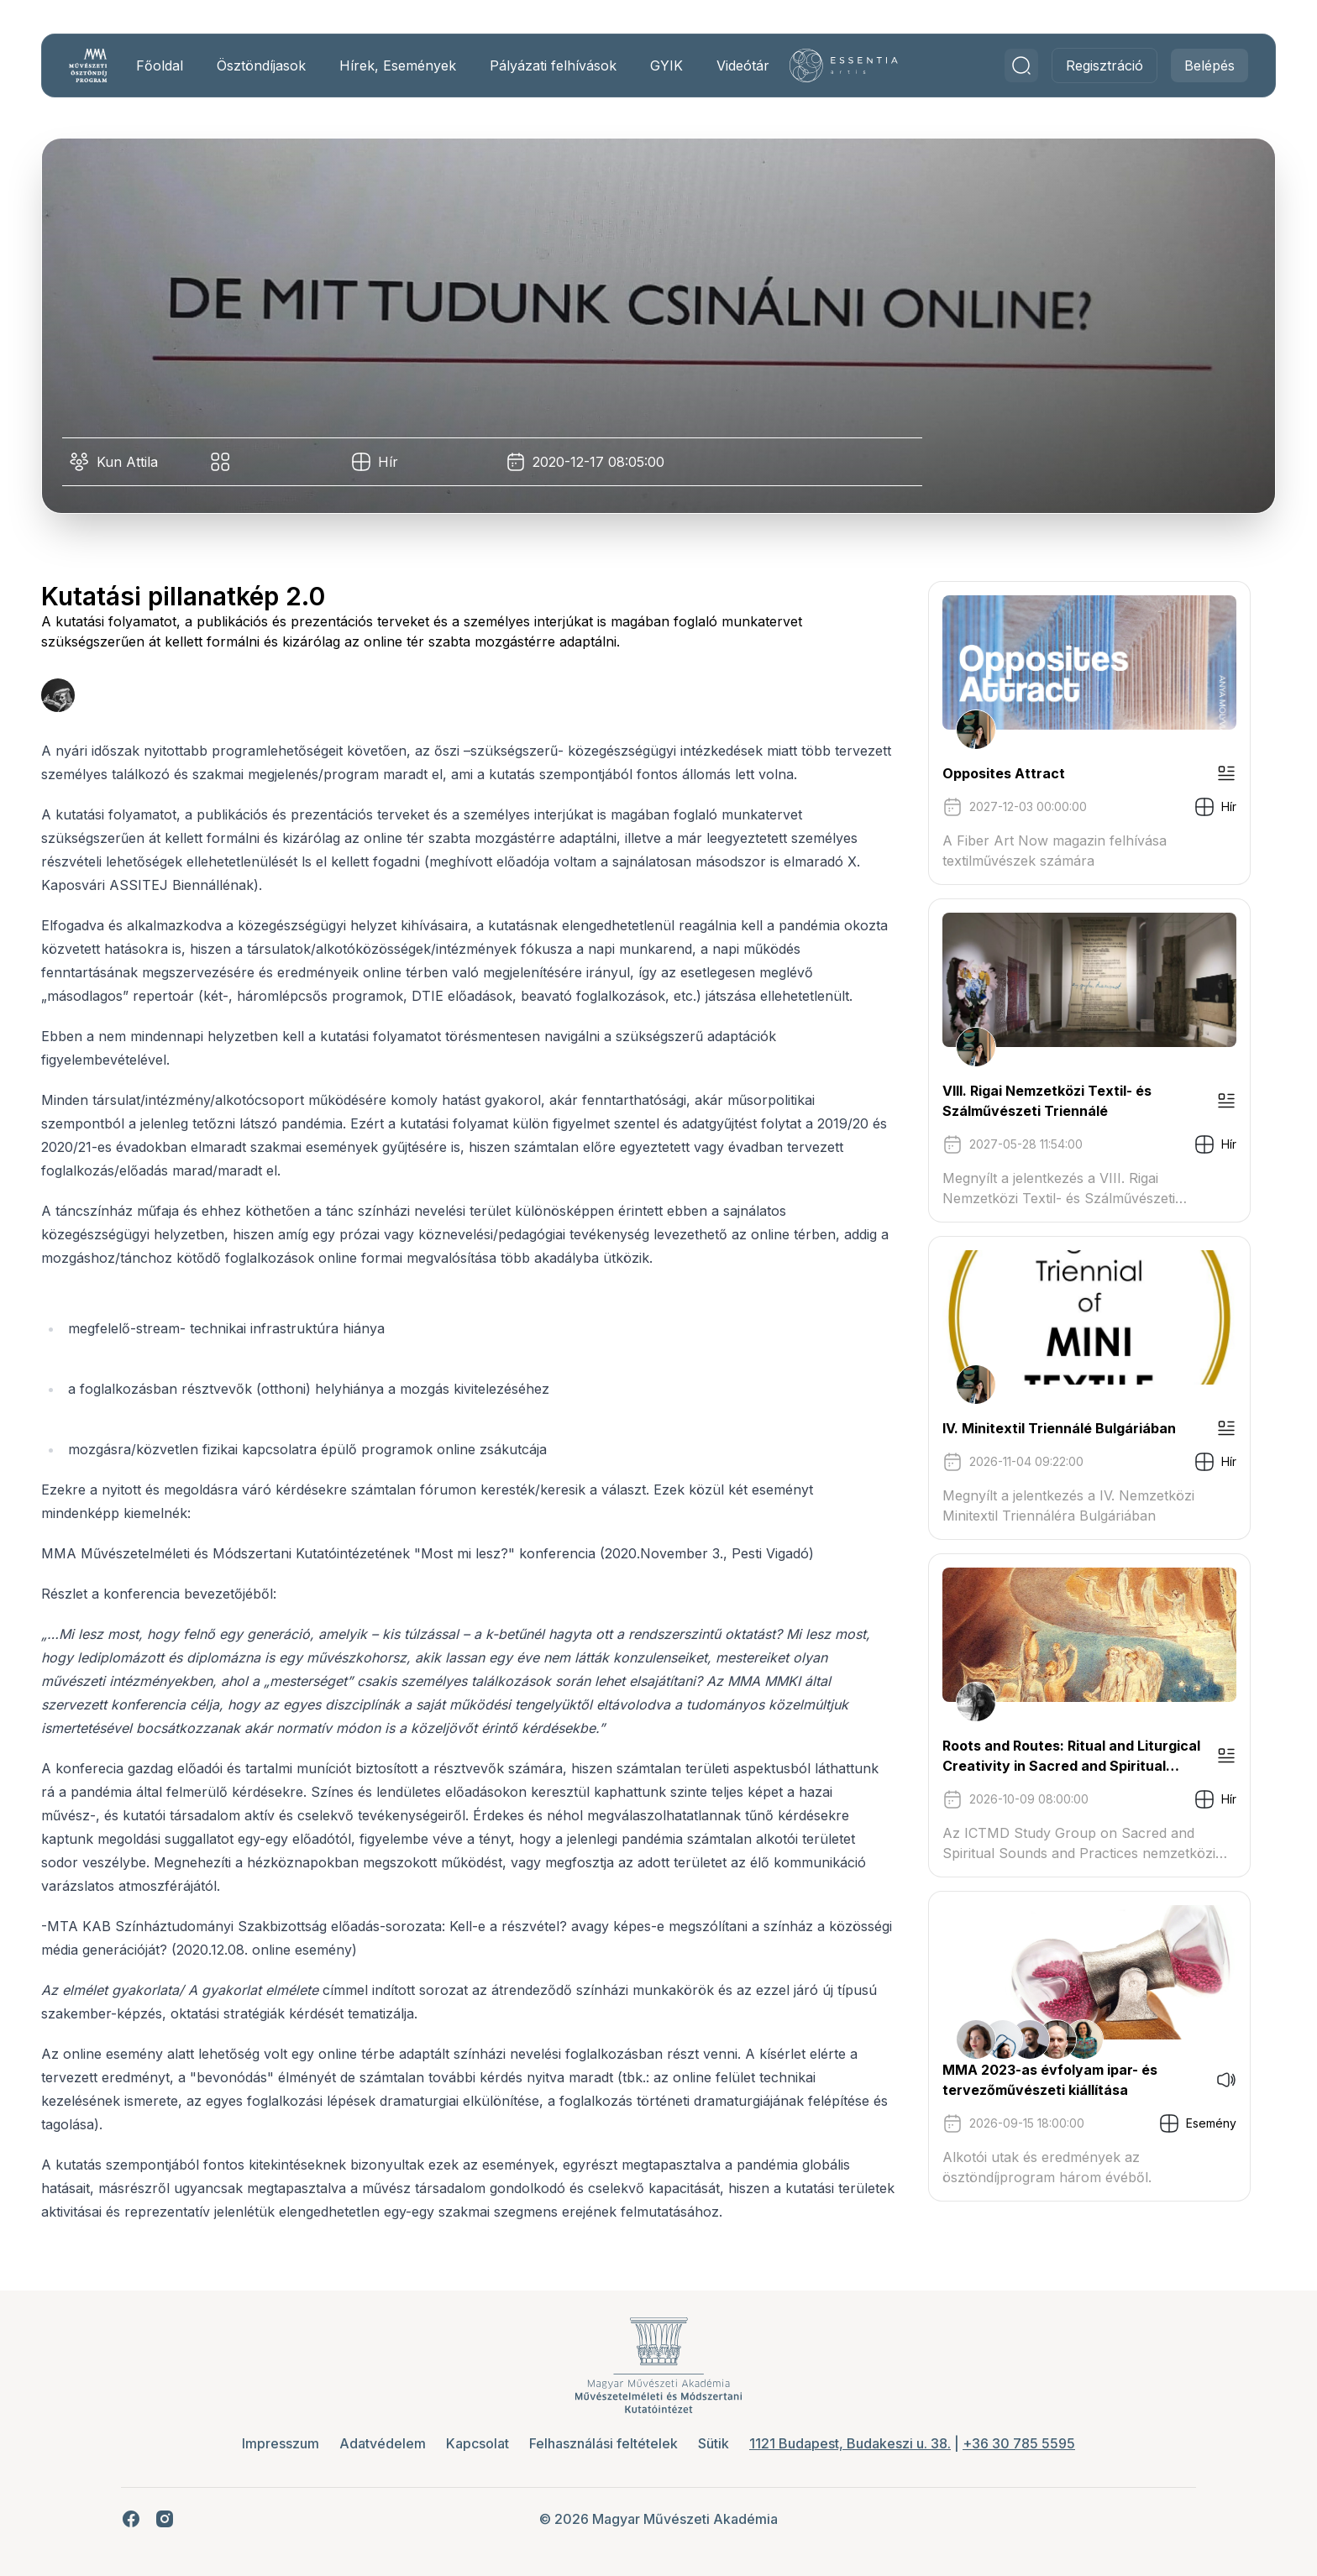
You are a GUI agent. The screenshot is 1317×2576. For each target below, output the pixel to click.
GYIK (672, 65)
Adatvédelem (382, 2443)
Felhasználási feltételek (603, 2443)
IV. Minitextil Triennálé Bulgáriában (1065, 1428)
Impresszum (280, 2443)
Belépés (1203, 65)
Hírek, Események (403, 65)
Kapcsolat (477, 2443)
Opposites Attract (1009, 773)
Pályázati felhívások (559, 65)
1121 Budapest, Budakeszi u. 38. (850, 2443)
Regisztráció (1098, 65)
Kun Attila (133, 461)
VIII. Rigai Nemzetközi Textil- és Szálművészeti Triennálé (1052, 1100)
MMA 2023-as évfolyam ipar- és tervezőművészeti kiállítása (1055, 2079)
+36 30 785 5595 (1019, 2443)
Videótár (748, 65)
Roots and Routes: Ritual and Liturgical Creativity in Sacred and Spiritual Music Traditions (1077, 1756)
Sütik (713, 2443)
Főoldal (165, 65)
